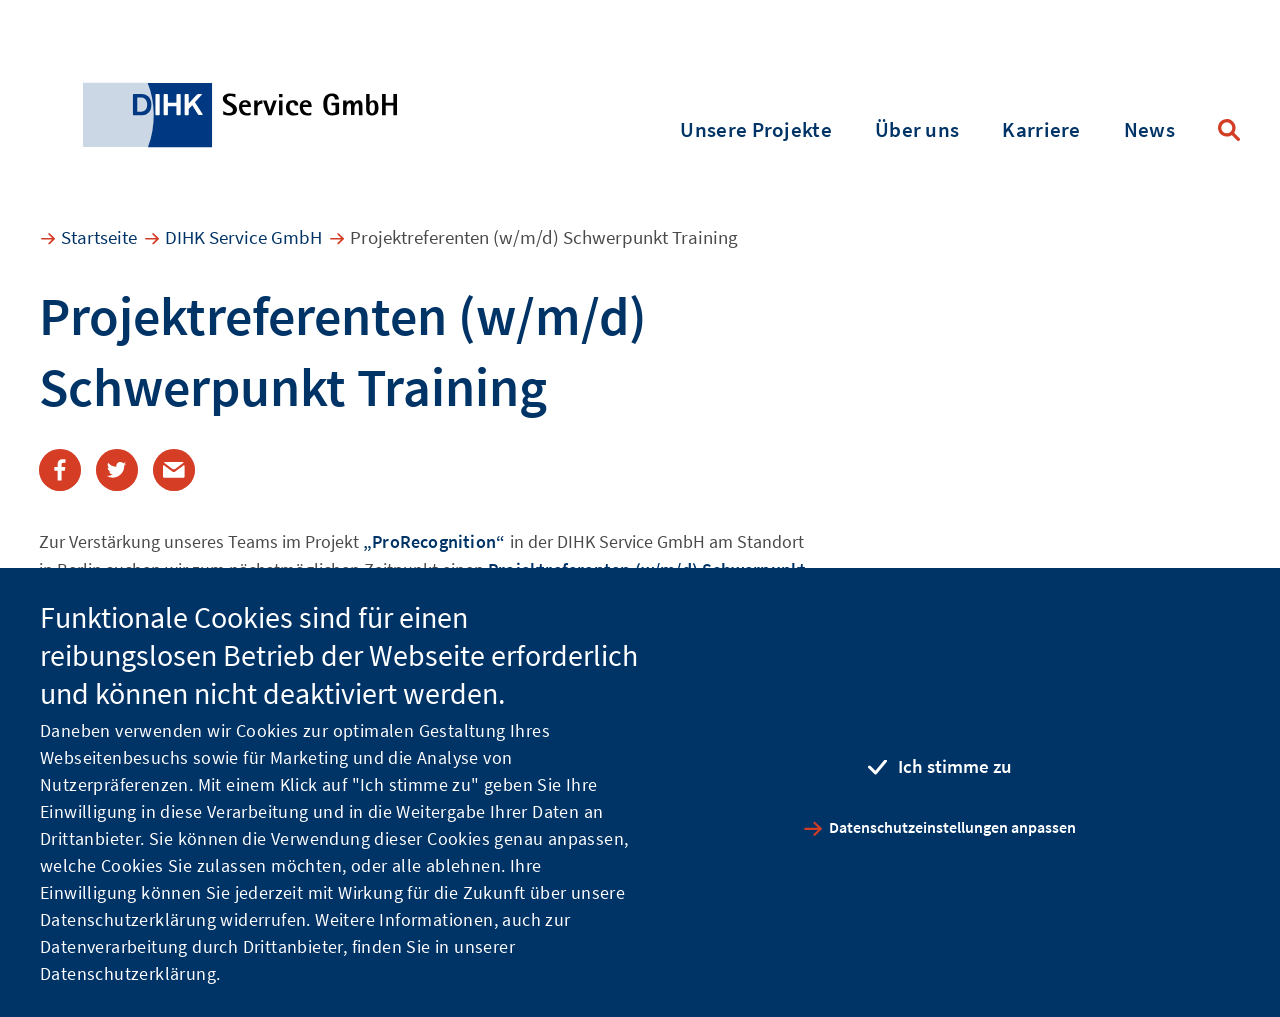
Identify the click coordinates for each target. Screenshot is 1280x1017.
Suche (1229, 130)
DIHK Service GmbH (243, 237)
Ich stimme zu (955, 766)
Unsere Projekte (756, 130)
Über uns (917, 130)
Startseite (99, 237)
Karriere (1041, 130)
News (1149, 129)
